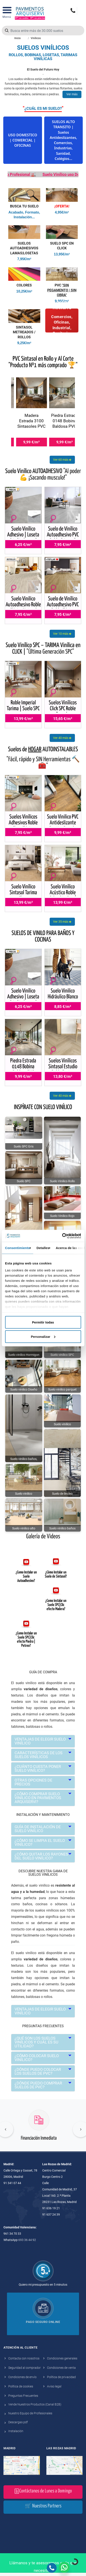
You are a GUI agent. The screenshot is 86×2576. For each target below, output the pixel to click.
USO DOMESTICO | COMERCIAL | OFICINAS (22, 140)
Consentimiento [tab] (17, 1248)
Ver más (72, 94)
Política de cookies (20, 2386)
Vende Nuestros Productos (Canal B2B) (34, 2404)
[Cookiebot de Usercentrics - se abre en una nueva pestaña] (62, 1236)
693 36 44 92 (27, 2240)
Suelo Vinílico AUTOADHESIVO (34, 471)
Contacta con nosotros (23, 2358)
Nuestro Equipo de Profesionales (30, 2413)
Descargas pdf (18, 2422)
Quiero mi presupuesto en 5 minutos (43, 2284)
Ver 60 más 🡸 (62, 459)
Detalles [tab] (43, 1248)
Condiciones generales (62, 2358)
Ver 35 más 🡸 (62, 921)
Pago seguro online (43, 2322)
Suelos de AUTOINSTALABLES (43, 751)
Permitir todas (43, 1322)
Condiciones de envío (22, 2377)
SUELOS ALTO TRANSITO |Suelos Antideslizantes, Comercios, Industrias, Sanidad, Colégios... (63, 140)
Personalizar (43, 1336)
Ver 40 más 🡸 (62, 738)
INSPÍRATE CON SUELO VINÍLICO (43, 1107)
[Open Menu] (7, 13)
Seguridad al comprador (24, 2367)
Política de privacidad (61, 2377)
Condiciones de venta (61, 2367)
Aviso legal (54, 2386)
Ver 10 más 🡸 (62, 633)
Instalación (15, 2431)
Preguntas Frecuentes (23, 2395)
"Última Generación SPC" (50, 652)
